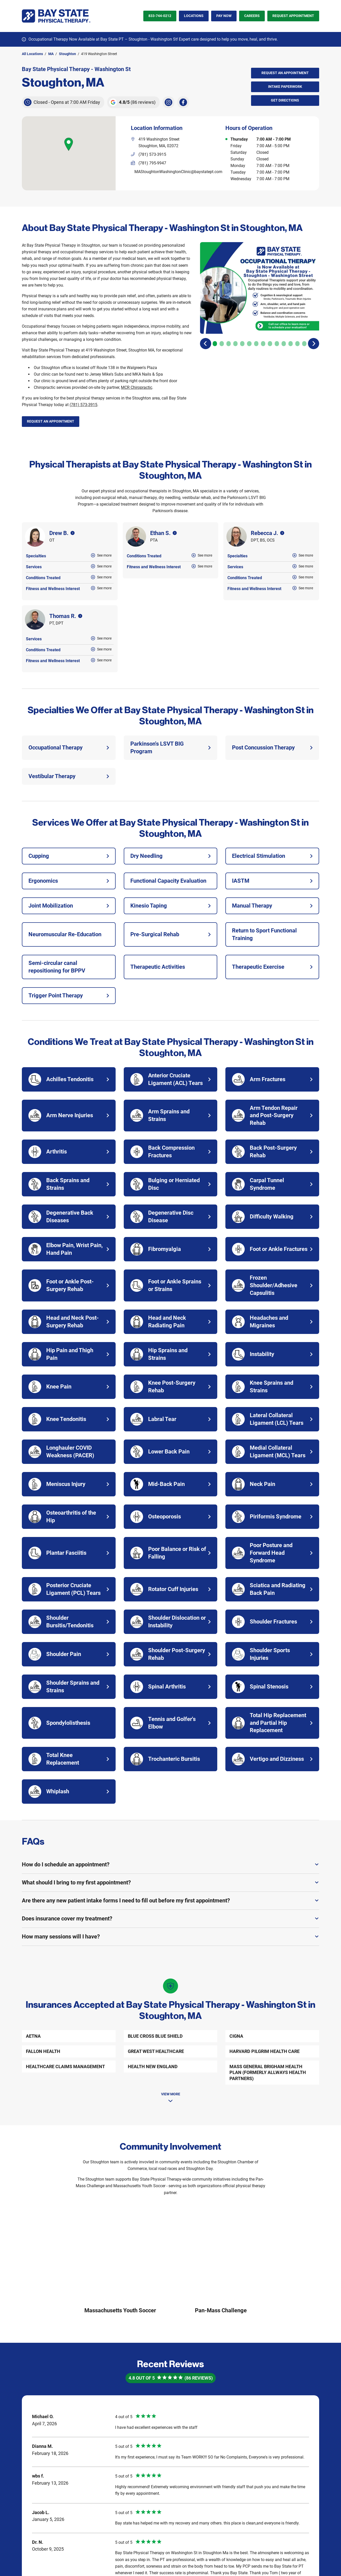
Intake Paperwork (276, 85)
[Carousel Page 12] (290, 343)
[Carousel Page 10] (277, 343)
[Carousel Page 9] (270, 343)
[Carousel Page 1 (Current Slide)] (215, 343)
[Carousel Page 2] (222, 343)
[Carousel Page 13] (297, 343)
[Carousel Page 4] (235, 343)
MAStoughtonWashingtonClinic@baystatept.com (178, 171)
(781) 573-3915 (83, 404)
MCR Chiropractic (136, 387)
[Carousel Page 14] (304, 343)
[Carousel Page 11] (284, 343)
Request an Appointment (285, 73)
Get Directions (275, 98)
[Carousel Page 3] (228, 343)
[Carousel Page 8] (263, 343)
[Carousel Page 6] (249, 343)
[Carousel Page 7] (256, 343)
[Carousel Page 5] (242, 343)
